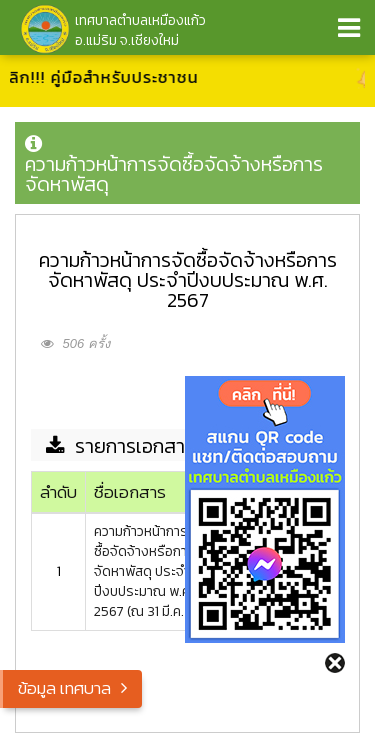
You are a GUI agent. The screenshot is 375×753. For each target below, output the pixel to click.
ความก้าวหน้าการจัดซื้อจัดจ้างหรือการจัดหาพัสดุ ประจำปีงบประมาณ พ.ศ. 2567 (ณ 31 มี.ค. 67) (150, 571)
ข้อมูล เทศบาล (64, 688)
